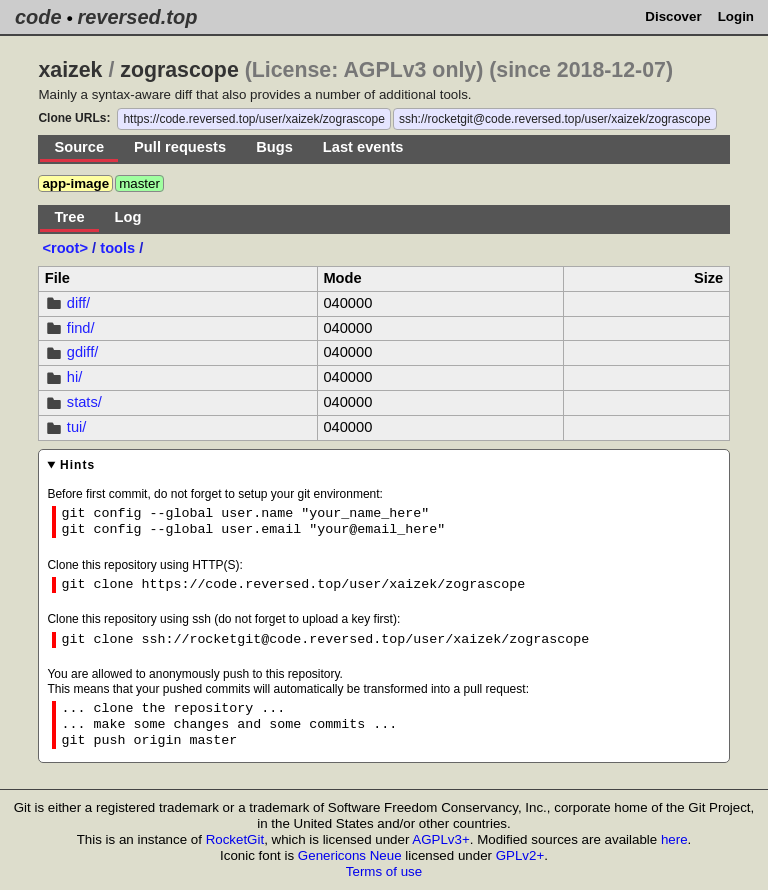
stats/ (84, 402)
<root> (67, 248)
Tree (69, 217)
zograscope (179, 70)
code (38, 17)
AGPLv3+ (440, 839)
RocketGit (235, 839)
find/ (81, 328)
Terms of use (384, 871)
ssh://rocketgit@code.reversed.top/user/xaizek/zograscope (555, 119)
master (139, 183)
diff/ (78, 303)
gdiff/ (83, 352)
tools (117, 248)
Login (736, 16)
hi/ (74, 377)
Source (79, 147)
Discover (673, 16)
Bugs (274, 147)
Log (128, 217)
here (674, 839)
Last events (363, 147)
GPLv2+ (520, 855)
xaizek (70, 70)
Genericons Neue (350, 855)
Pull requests (180, 147)
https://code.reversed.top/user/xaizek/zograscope (253, 119)
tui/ (77, 427)
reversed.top (137, 17)
